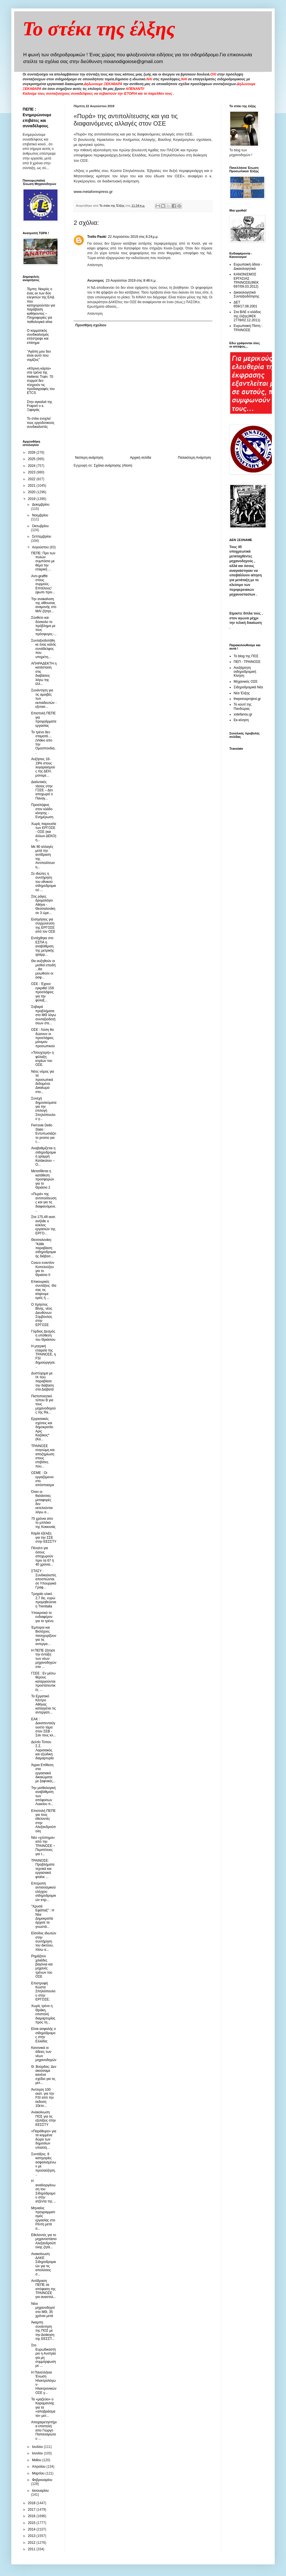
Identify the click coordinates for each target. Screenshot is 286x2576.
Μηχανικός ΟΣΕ (246, 682)
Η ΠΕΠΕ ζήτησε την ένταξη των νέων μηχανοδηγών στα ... (43, 1658)
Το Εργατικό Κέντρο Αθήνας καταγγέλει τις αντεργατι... (43, 1704)
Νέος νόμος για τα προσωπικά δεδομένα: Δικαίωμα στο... (42, 1082)
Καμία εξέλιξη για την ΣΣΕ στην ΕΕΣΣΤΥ (43, 1537)
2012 (32, 2543)
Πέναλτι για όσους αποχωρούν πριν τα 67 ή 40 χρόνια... (42, 1556)
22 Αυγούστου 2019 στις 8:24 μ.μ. (133, 237)
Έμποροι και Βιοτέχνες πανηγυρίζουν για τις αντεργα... (43, 1636)
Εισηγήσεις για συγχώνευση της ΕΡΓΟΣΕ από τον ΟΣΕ (43, 925)
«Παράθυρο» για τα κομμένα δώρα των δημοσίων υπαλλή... (43, 2139)
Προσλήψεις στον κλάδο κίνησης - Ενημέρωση (42, 811)
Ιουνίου (38, 2453)
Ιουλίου (38, 2447)
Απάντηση (95, 265)
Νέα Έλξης (242, 693)
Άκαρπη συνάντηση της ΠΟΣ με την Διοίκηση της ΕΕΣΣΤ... (42, 2330)
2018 (32, 2503)
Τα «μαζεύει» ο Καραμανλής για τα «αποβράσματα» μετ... (43, 2407)
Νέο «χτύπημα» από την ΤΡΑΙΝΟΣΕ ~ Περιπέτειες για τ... (43, 1846)
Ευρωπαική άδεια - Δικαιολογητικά (248, 266)
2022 (32, 479)
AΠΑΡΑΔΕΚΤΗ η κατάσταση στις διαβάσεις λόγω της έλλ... (44, 673)
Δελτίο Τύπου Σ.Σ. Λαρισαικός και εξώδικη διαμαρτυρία (42, 1750)
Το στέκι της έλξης (99, 29)
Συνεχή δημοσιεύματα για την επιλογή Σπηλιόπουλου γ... (43, 1108)
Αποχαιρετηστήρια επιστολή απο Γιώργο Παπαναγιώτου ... (44, 2430)
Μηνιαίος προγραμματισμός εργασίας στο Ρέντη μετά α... (43, 2218)
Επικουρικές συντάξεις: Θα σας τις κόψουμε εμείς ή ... (43, 1290)
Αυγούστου (41, 547)
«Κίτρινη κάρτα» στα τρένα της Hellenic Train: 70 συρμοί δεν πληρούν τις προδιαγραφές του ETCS (41, 381)
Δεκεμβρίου (40, 504)
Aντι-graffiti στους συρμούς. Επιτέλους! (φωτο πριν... (43, 584)
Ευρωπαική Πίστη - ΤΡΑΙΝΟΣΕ (248, 328)
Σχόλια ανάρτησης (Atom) (113, 465)
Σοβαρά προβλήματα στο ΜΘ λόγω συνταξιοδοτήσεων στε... (43, 1015)
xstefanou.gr (243, 714)
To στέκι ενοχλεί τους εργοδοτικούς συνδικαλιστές (40, 423)
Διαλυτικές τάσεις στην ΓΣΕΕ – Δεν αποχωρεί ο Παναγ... (42, 790)
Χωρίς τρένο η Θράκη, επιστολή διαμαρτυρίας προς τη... (43, 2014)
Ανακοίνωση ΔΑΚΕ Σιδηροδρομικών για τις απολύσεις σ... (43, 2264)
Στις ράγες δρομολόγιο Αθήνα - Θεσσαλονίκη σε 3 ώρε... (43, 904)
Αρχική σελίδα (140, 458)
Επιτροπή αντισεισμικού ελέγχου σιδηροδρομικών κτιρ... (43, 1891)
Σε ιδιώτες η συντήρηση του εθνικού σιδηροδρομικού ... (43, 882)
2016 (32, 2516)
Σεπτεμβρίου (41, 536)
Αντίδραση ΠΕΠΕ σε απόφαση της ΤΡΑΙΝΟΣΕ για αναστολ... (43, 2289)
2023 (32, 472)
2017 (32, 2510)
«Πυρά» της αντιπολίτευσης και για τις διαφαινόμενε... (43, 1202)
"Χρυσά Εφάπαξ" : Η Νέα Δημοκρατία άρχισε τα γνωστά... (42, 1916)
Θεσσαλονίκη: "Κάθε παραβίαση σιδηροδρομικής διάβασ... (43, 1248)
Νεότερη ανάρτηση (89, 458)
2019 (32, 499)
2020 (32, 492)
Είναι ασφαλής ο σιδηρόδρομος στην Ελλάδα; (43, 2035)
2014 (32, 2529)
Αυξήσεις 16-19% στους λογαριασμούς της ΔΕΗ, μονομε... (43, 767)
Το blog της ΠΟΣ (246, 656)
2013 (32, 2536)
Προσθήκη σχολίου (90, 325)
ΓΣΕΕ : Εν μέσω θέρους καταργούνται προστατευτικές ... (43, 1681)
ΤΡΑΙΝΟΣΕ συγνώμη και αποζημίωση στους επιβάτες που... (43, 1456)
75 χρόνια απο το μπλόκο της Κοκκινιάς (43, 1523)
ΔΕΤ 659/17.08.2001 (245, 304)
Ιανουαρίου (40, 2491)
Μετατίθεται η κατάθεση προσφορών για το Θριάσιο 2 (42, 1179)
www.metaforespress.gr (93, 191)
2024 (32, 466)
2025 (32, 459)
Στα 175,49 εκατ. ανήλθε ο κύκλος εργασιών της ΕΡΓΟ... (43, 1225)
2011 (32, 2549)
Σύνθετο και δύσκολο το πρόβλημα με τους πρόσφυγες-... (44, 626)
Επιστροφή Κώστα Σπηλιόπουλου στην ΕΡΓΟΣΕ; (43, 1991)
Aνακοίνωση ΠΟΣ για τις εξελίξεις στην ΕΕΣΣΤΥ (43, 2118)
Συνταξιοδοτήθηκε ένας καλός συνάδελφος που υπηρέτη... (43, 649)
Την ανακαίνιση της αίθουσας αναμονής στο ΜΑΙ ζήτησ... (43, 605)
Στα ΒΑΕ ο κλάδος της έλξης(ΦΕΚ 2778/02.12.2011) (247, 316)
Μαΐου (37, 2460)
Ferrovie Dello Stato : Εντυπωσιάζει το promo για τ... (43, 1133)
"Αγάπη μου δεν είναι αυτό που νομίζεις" (39, 356)
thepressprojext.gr (247, 699)
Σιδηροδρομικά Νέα (248, 687)
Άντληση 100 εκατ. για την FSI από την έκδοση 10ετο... (42, 2098)
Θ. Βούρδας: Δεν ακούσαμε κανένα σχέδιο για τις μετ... (43, 2075)
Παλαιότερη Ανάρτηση (194, 458)
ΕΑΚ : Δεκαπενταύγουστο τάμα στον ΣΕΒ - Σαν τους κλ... (43, 1727)
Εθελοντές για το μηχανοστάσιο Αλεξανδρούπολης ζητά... (44, 2241)
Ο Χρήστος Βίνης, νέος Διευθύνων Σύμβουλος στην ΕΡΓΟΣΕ (41, 1315)
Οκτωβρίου (40, 526)
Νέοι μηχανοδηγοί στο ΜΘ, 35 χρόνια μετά (43, 2310)
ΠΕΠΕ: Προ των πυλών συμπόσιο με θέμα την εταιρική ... (43, 561)
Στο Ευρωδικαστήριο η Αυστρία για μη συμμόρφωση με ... (43, 2355)
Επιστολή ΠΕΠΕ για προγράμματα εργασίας (43, 719)
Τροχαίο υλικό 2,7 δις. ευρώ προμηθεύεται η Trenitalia (43, 1600)
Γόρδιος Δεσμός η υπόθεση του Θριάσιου (43, 1335)
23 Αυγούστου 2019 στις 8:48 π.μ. (131, 281)
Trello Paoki (96, 237)
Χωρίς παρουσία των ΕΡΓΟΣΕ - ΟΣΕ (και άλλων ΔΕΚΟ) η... (43, 832)
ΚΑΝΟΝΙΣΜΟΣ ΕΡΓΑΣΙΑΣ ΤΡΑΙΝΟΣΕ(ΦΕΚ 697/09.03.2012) (246, 280)
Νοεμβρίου (40, 515)
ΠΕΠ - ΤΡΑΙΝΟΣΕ (247, 662)
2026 (32, 452)
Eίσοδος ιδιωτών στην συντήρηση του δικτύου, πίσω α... (43, 1941)
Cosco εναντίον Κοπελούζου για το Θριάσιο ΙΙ (42, 1269)
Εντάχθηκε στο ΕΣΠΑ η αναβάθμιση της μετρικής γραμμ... (42, 946)
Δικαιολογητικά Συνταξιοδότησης (246, 294)
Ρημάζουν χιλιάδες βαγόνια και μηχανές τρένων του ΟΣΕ (42, 1966)
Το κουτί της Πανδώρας (242, 706)
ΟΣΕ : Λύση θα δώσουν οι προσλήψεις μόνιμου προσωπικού (43, 1038)
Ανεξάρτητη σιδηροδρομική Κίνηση (245, 672)
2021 (32, 486)
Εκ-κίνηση (241, 720)
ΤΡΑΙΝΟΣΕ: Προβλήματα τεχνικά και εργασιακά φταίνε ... (42, 1869)
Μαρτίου (39, 2473)
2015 (32, 2523)
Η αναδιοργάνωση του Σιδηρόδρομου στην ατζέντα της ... (43, 2191)
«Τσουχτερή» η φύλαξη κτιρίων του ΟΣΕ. (42, 1059)
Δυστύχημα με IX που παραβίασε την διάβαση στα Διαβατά (42, 1381)
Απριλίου (39, 2467)
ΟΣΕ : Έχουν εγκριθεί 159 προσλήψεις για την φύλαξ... (42, 992)
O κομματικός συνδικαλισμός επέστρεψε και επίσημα (38, 337)
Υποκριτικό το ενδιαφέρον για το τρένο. (42, 1617)
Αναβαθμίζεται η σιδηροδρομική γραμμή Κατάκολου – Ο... (43, 1156)
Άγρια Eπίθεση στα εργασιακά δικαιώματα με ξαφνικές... (43, 1773)
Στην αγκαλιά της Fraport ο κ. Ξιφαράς (39, 406)
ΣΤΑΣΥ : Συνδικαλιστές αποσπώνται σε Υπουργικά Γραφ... (43, 1579)
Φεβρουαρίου (42, 2480)
